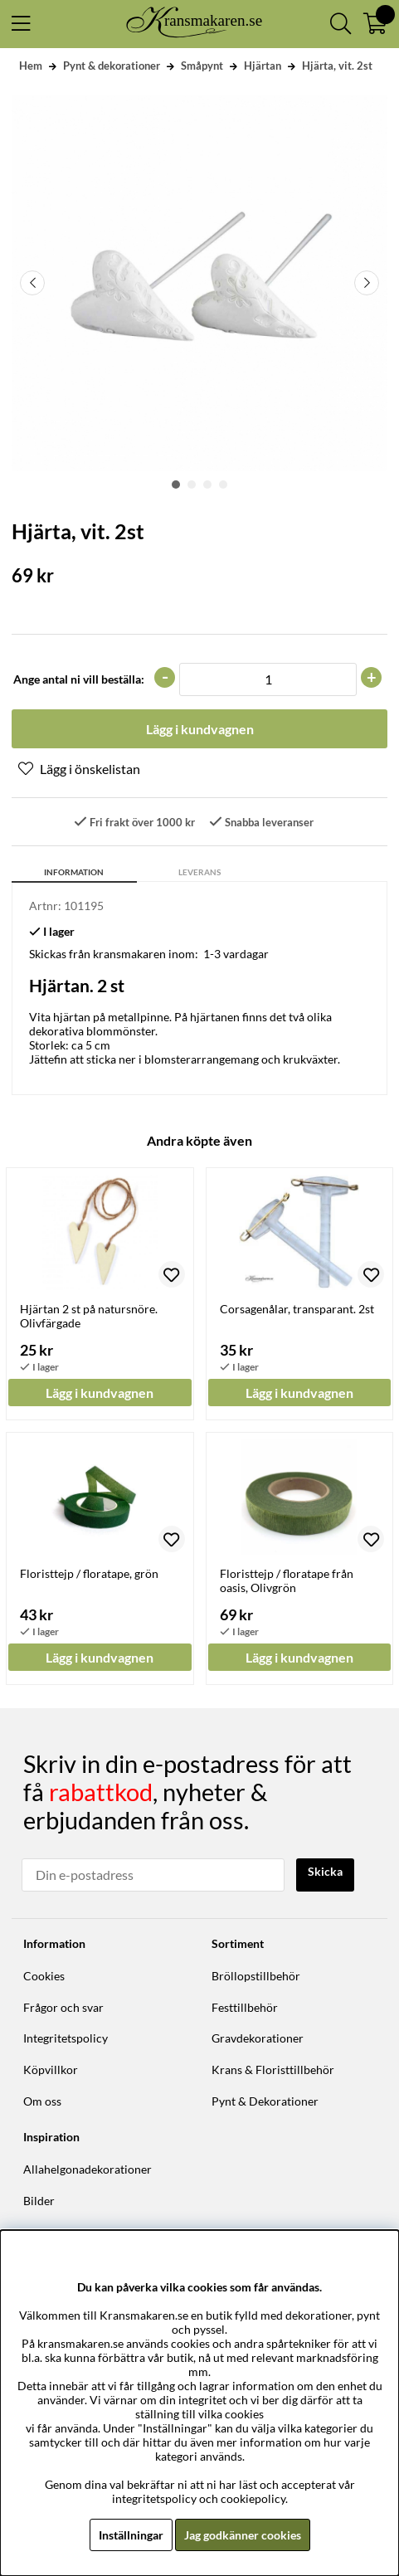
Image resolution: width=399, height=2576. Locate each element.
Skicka (325, 1871)
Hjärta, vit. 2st (337, 65)
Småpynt (202, 65)
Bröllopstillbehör (256, 1976)
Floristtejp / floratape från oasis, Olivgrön (286, 1580)
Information (74, 872)
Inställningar (131, 2535)
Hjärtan (262, 65)
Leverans (199, 872)
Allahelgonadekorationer (87, 2169)
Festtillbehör (245, 2007)
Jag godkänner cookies (242, 2535)
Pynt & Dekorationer (265, 2101)
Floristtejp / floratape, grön (89, 1573)
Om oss (42, 2101)
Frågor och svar (63, 2007)
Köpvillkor (50, 2069)
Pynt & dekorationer (111, 65)
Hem (30, 65)
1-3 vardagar (236, 954)
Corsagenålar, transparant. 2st (297, 1309)
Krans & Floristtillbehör (273, 2069)
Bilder (39, 2201)
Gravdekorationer (258, 2038)
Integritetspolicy (65, 2038)
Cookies (44, 1976)
